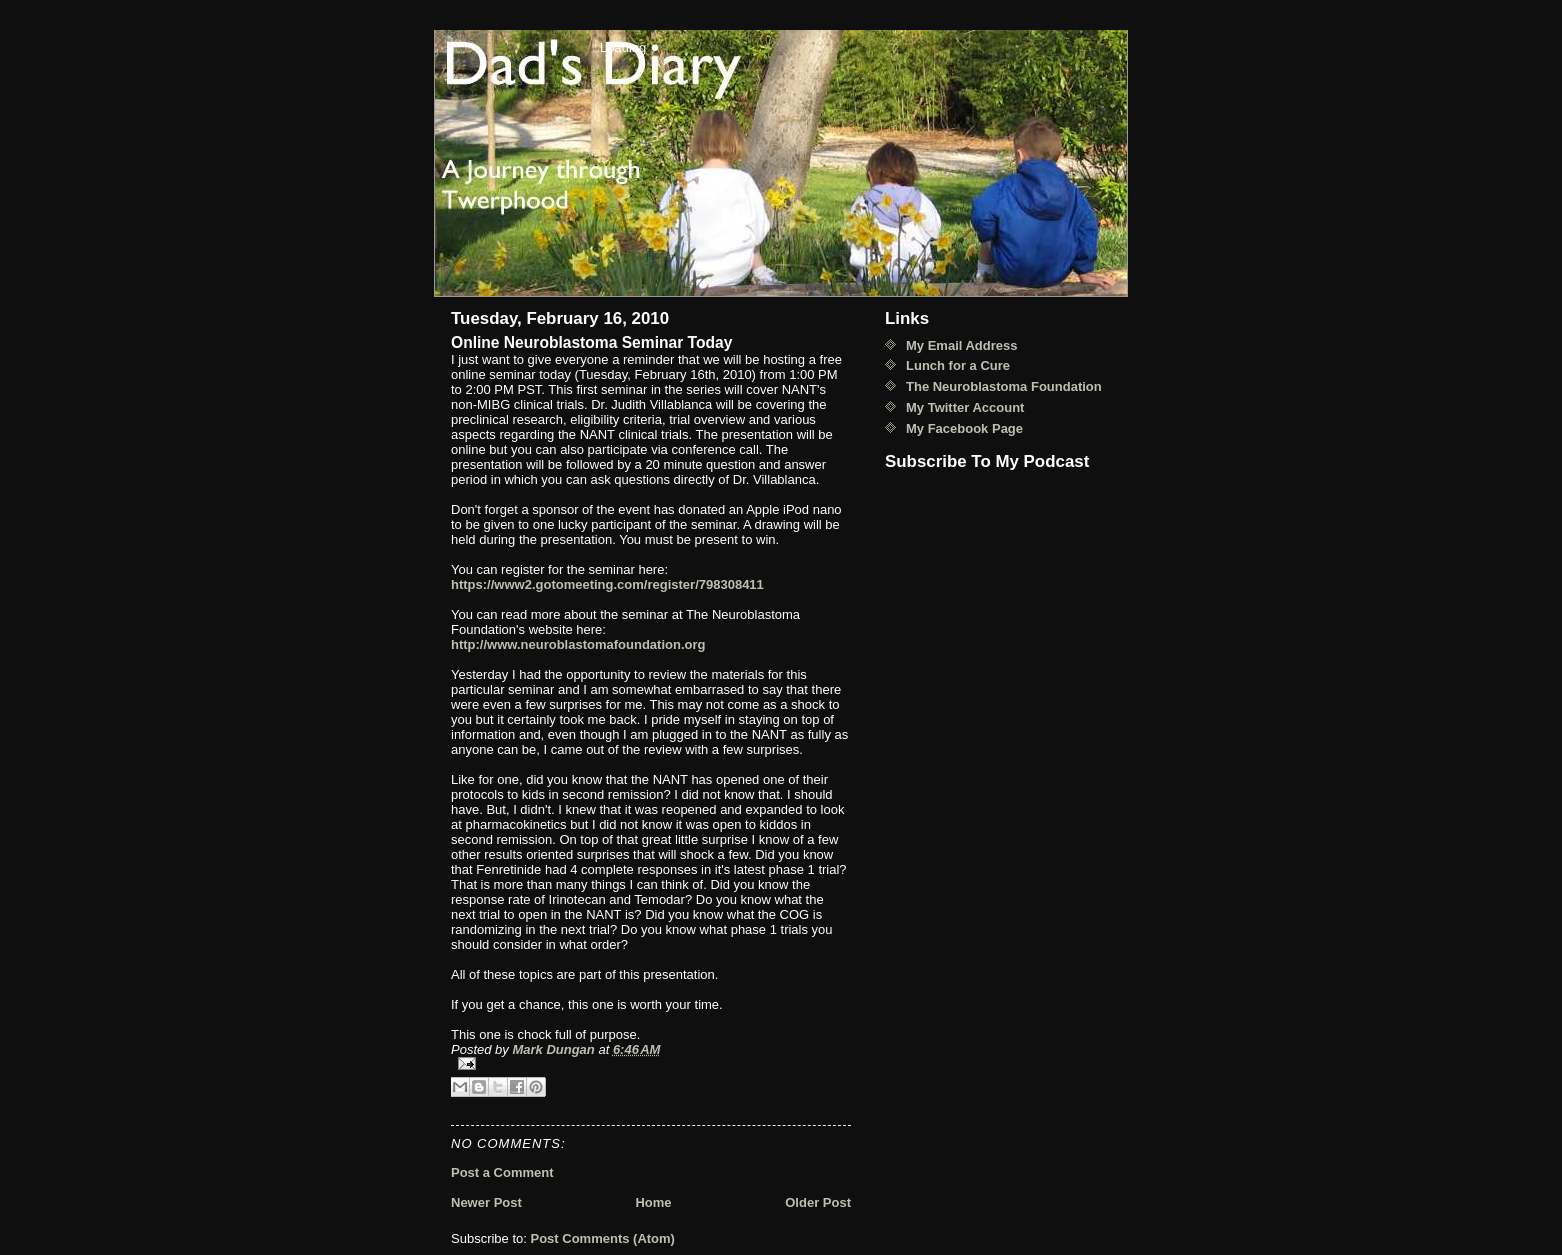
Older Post (818, 1202)
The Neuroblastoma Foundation (1004, 386)
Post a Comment (502, 1172)
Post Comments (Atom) (603, 1238)
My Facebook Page (964, 428)
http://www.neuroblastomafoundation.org (578, 644)
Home (653, 1202)
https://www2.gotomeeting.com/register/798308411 (607, 584)
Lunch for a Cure (958, 365)
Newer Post (486, 1202)
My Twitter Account (965, 407)
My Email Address (962, 345)
